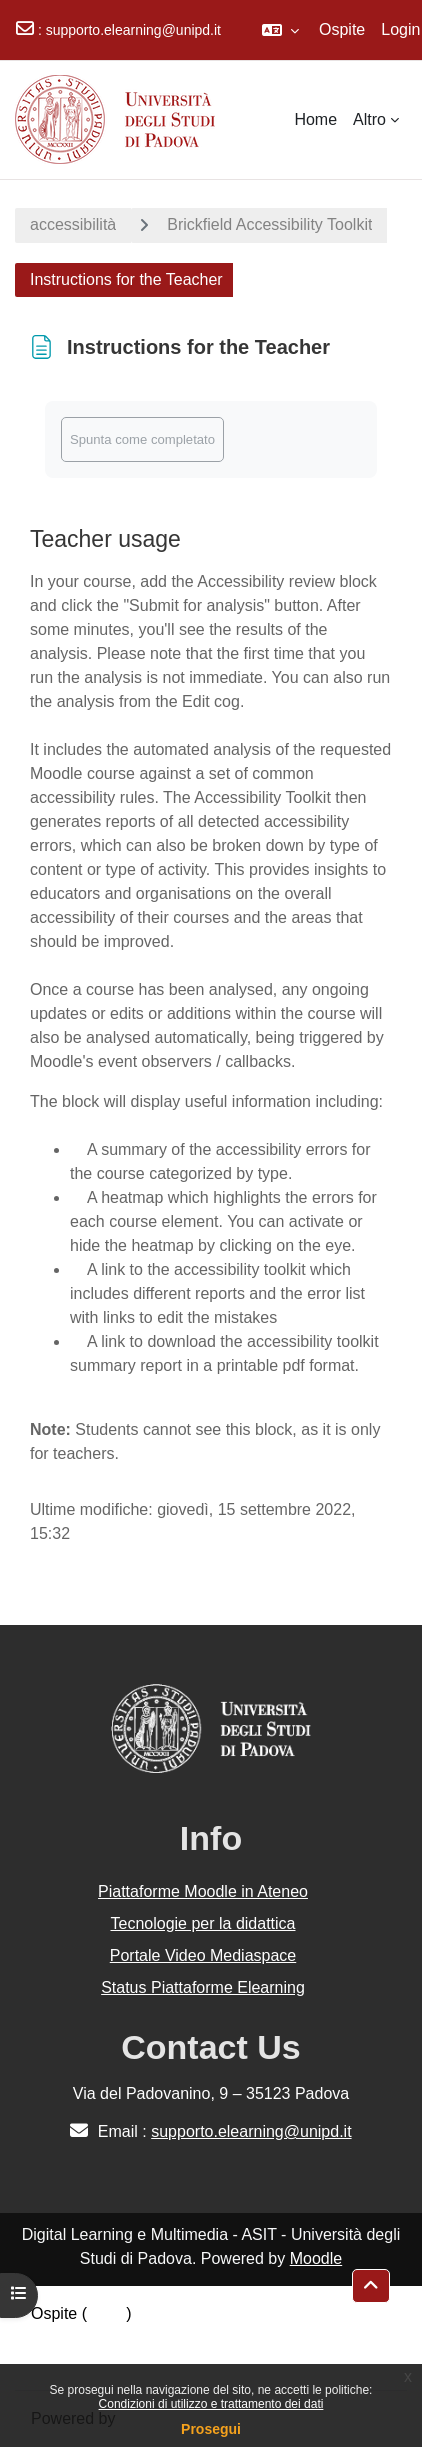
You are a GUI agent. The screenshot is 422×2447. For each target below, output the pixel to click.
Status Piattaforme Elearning (203, 1987)
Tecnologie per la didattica (202, 1923)
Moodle (316, 2258)
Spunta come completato (142, 439)
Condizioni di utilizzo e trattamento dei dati (211, 2404)
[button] (280, 30)
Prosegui (211, 2429)
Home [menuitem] (315, 119)
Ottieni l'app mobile (99, 2361)
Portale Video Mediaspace (203, 1955)
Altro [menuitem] (369, 119)
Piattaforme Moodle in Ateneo (203, 1891)
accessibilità (73, 224)
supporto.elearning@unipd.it (133, 30)
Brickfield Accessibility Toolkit (269, 224)
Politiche (61, 2337)
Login (400, 29)
